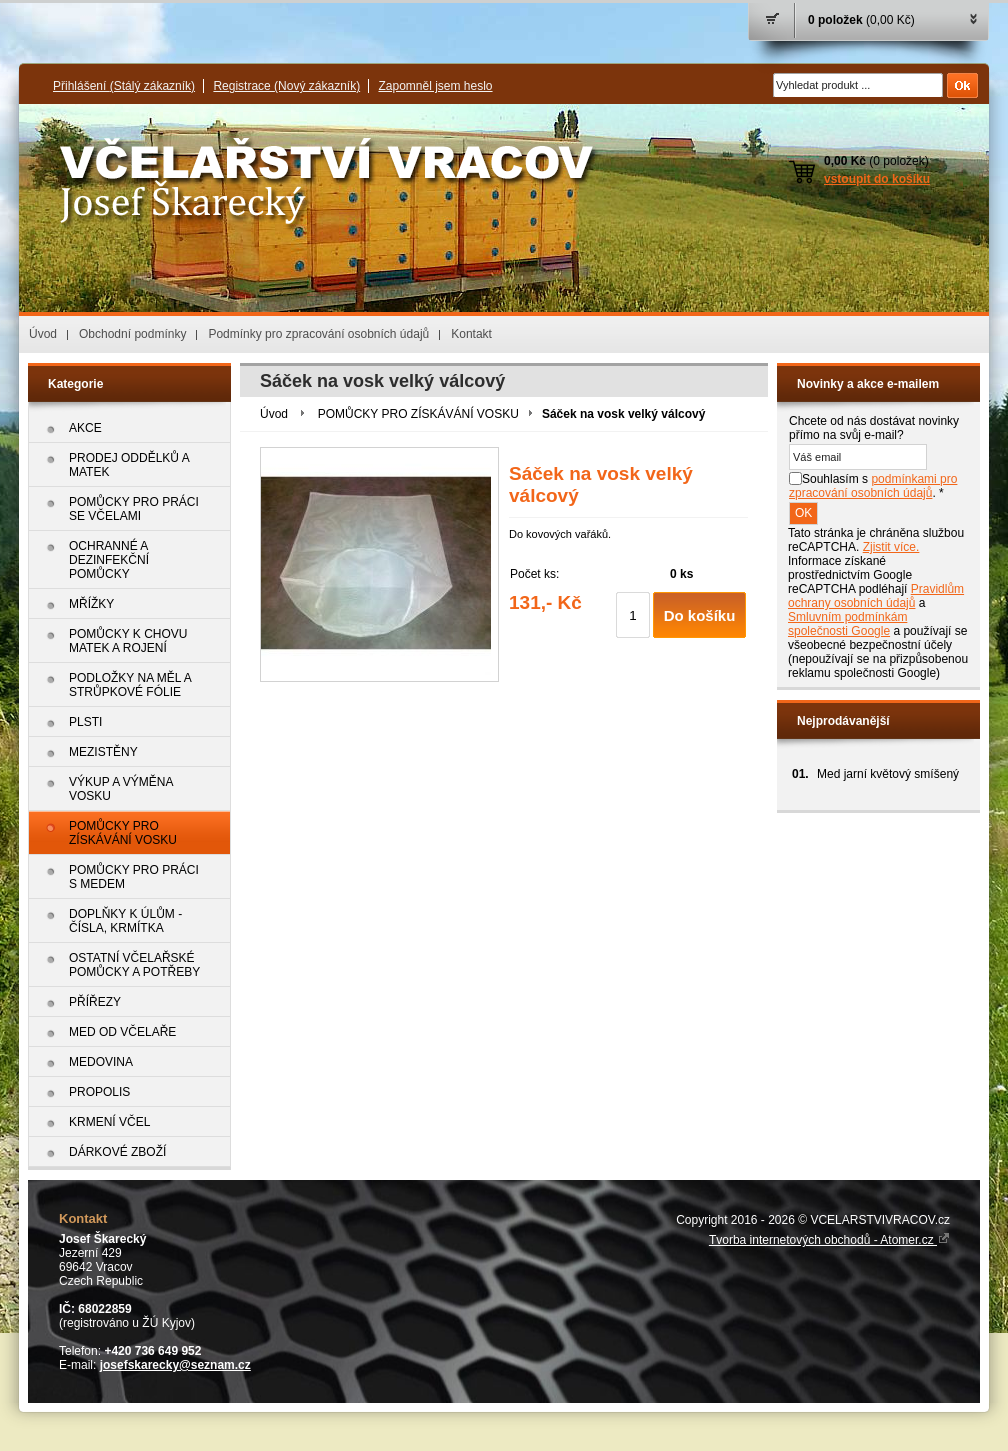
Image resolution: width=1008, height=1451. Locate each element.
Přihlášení (124, 86)
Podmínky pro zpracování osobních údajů (318, 334)
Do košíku (700, 615)
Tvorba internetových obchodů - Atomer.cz (829, 1240)
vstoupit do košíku (877, 179)
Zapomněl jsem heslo (435, 86)
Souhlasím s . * (873, 486)
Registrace (286, 86)
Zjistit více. (891, 547)
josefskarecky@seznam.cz (175, 1365)
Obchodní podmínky (132, 334)
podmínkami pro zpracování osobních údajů (873, 486)
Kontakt (471, 334)
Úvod (43, 334)
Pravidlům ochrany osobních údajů (876, 596)
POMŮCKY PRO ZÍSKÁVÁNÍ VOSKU (418, 414)
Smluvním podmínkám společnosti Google (847, 624)
